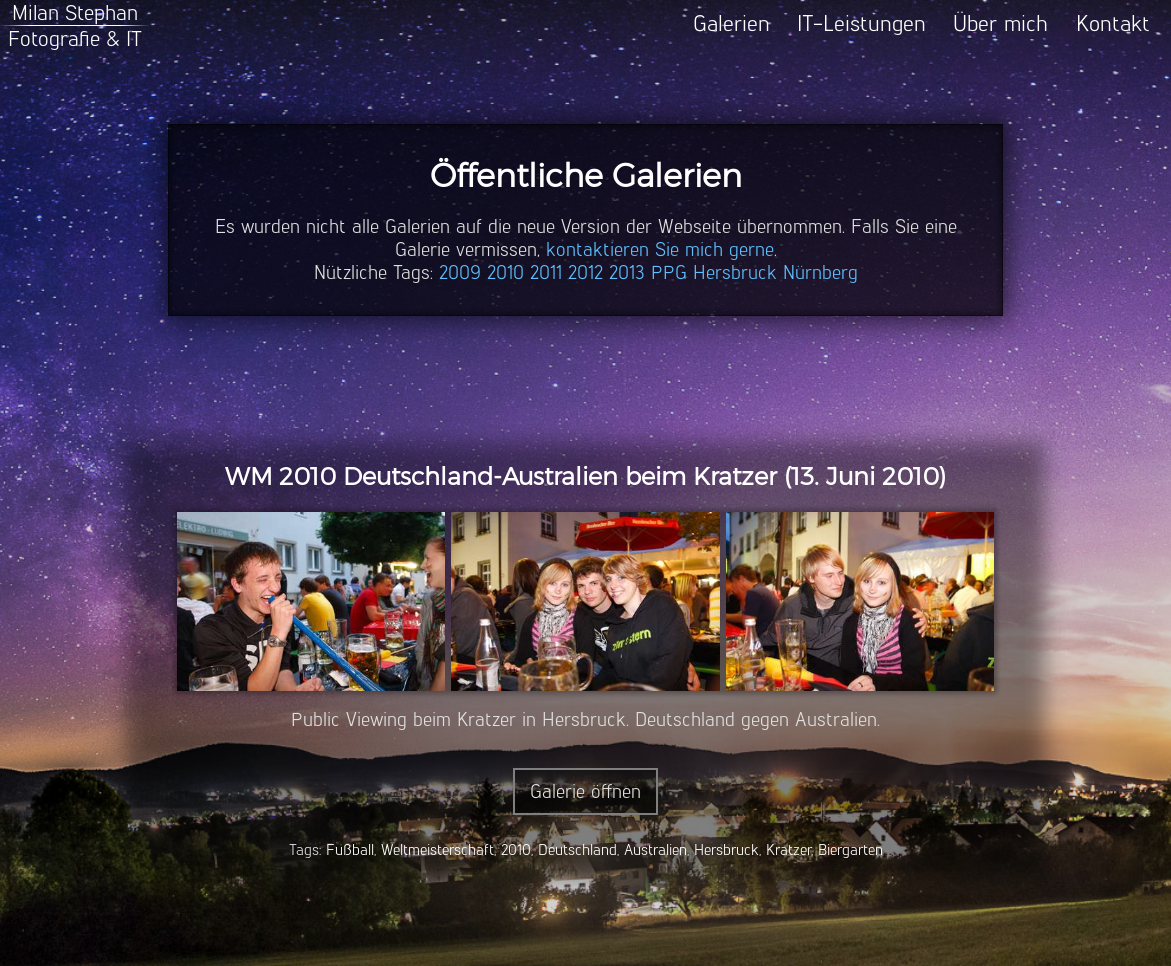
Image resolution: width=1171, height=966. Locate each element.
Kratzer (788, 849)
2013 (627, 272)
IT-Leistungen (861, 23)
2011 (546, 272)
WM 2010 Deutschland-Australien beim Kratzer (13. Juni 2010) (585, 476)
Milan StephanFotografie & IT (75, 25)
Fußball (350, 849)
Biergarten (850, 849)
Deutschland (577, 849)
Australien (655, 849)
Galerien (731, 23)
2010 (505, 272)
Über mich (1000, 23)
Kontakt (1113, 23)
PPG (669, 272)
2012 (585, 272)
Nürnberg (820, 272)
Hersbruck (735, 272)
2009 (460, 272)
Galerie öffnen (585, 791)
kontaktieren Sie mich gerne (660, 249)
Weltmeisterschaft (437, 849)
